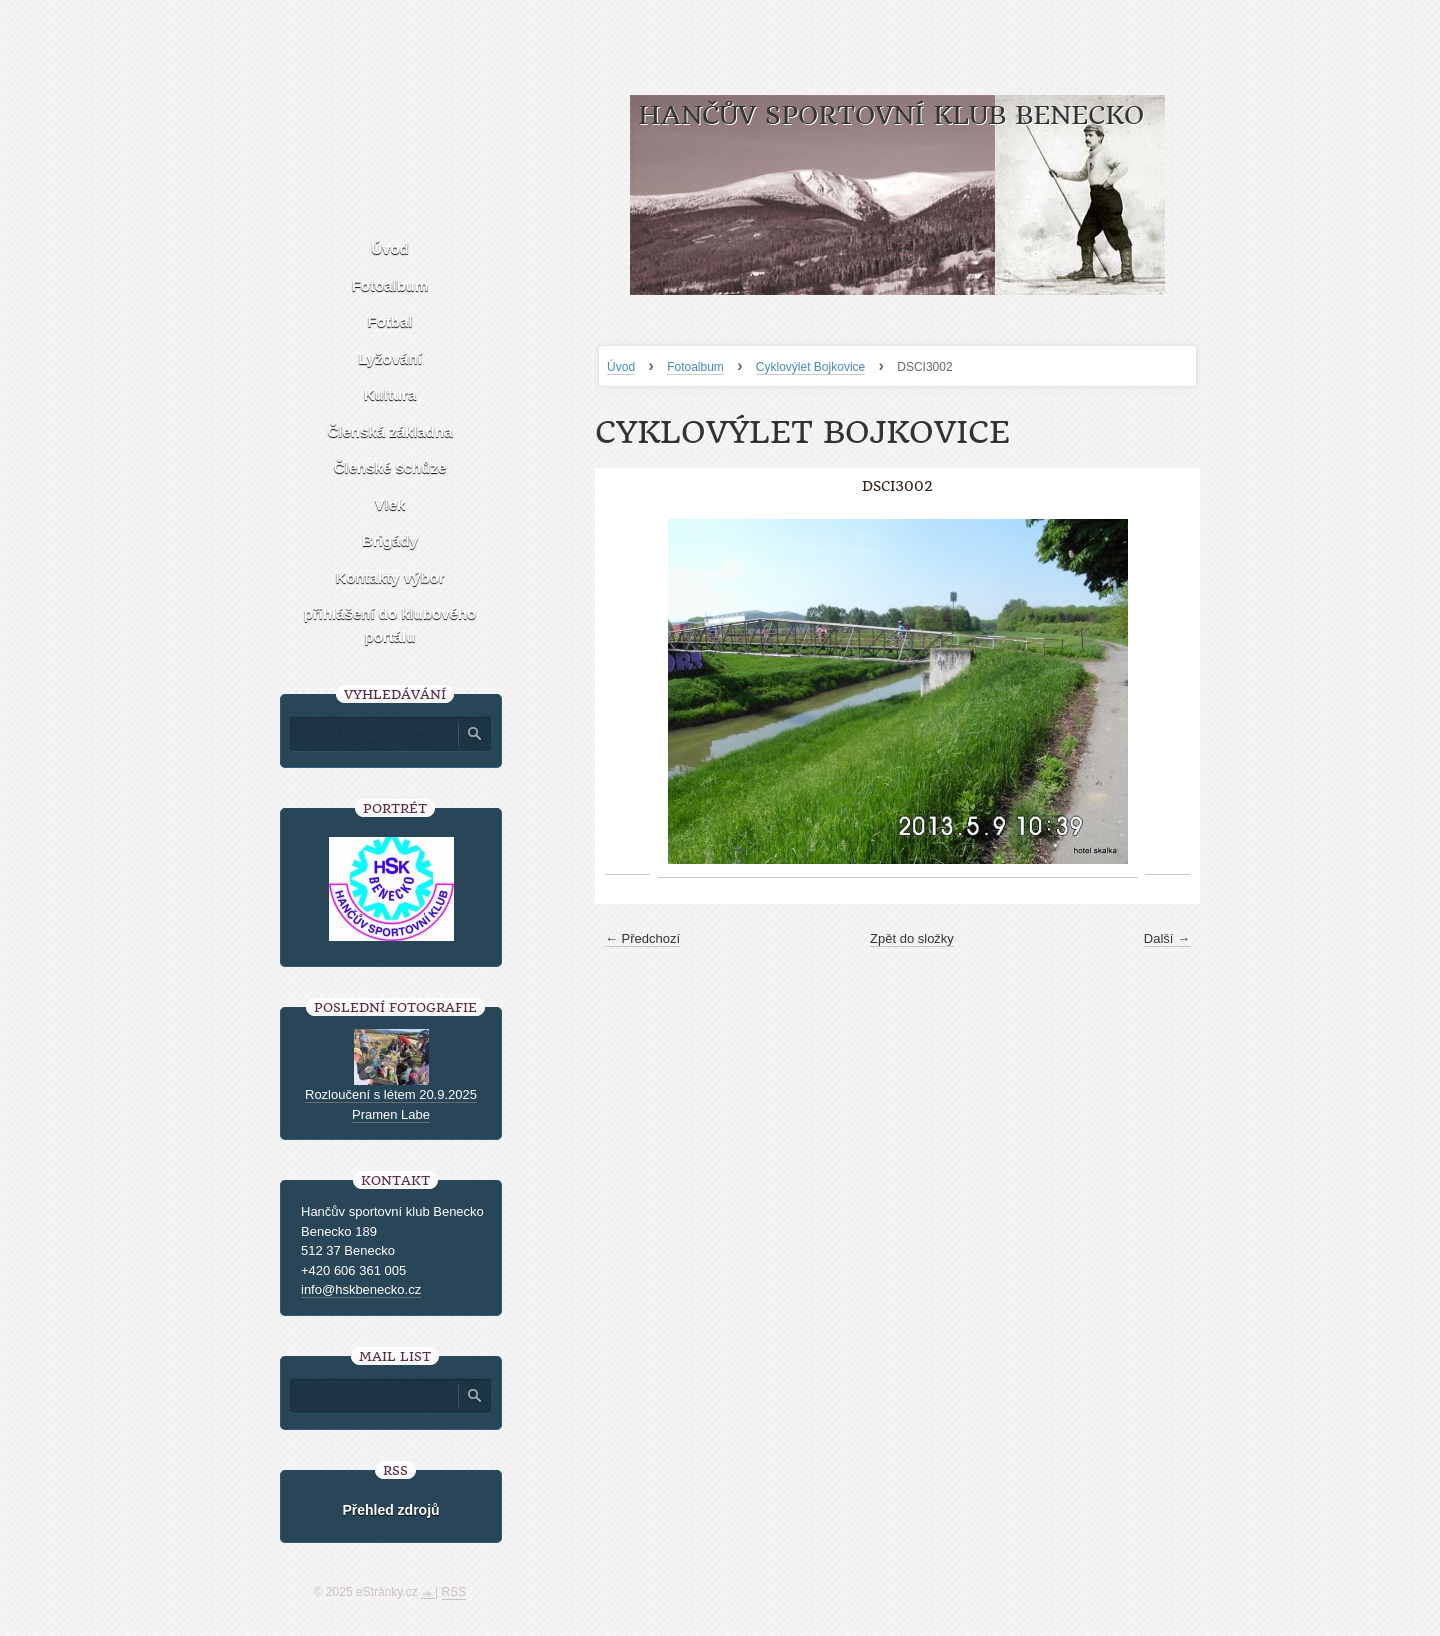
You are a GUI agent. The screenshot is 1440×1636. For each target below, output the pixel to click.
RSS (454, 1592)
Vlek (390, 504)
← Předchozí (642, 938)
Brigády (390, 540)
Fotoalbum (695, 367)
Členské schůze (390, 467)
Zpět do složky (912, 938)
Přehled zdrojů (390, 1510)
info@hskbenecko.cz (361, 1289)
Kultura (390, 394)
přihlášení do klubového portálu (390, 625)
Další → (1167, 938)
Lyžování (390, 358)
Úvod (621, 367)
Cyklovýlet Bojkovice (810, 367)
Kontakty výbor (389, 577)
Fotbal (390, 321)
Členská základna (389, 431)
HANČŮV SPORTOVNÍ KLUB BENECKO (891, 115)
